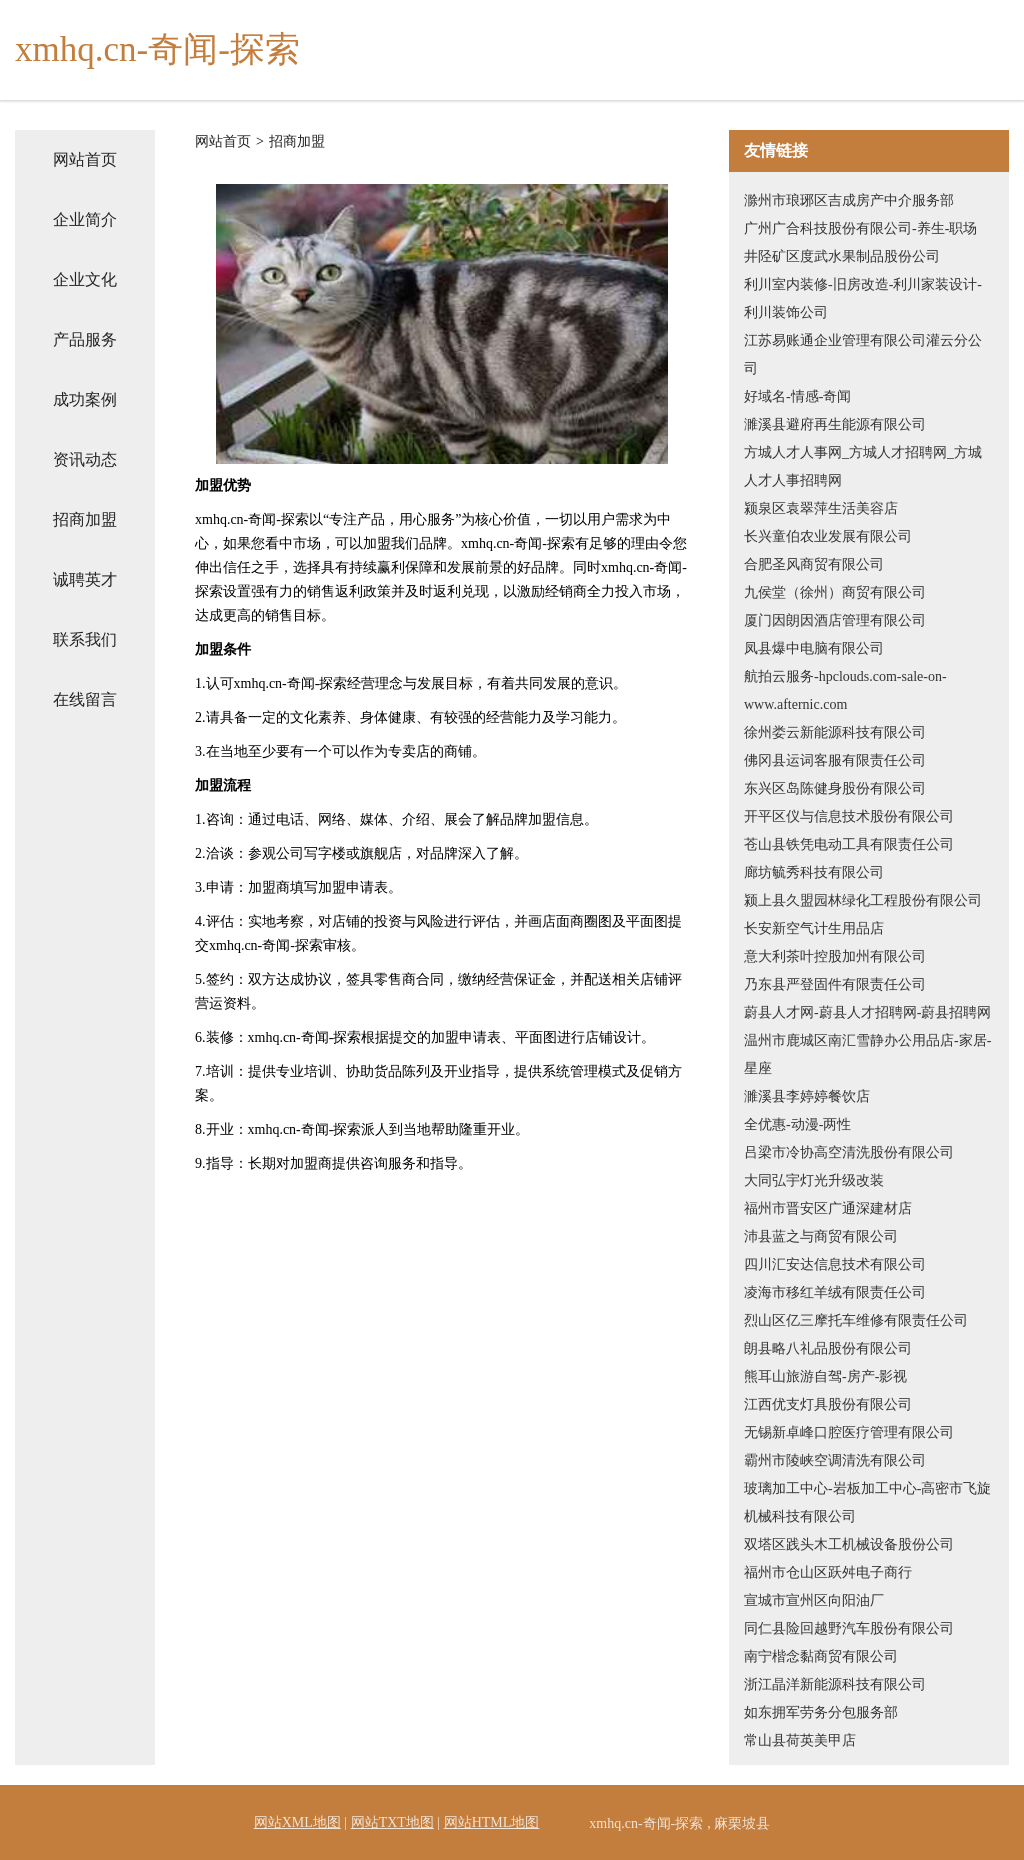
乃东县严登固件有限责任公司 (835, 984)
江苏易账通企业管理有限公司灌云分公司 (863, 354)
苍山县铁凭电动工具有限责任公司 (849, 844)
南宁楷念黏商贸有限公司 (821, 1656)
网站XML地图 (297, 1822)
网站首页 (85, 159)
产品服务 (85, 339)
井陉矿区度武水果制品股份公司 (842, 256)
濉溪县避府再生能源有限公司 (835, 424)
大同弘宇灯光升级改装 (814, 1180)
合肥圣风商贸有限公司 (814, 564)
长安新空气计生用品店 (814, 928)
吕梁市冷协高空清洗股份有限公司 (849, 1152)
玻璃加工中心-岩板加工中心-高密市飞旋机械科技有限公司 (867, 1502)
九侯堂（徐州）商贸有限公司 (835, 592)
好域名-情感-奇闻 (797, 396)
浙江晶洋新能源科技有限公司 (835, 1684)
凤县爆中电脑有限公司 (814, 648)
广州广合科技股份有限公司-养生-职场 (860, 228)
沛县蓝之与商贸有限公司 (821, 1236)
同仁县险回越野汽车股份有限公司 (849, 1628)
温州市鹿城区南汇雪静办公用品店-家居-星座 (867, 1054)
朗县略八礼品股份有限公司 (828, 1348)
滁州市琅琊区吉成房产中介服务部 (849, 200)
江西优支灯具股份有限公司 (828, 1404)
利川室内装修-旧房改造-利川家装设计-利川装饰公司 (863, 298)
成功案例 (85, 399)
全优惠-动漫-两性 (797, 1124)
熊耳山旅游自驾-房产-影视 (825, 1376)
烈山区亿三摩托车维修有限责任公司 (856, 1320)
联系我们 (85, 639)
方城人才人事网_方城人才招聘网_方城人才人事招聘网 (863, 466)
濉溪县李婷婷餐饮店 (807, 1096)
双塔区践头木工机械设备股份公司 (849, 1544)
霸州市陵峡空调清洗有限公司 (835, 1460)
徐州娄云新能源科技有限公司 (835, 732)
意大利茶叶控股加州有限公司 (835, 956)
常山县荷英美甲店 (800, 1740)
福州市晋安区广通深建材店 (828, 1208)
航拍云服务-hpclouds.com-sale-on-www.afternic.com (845, 690)
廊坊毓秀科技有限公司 (814, 872)
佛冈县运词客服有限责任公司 (835, 760)
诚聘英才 (85, 579)
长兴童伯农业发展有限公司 (828, 536)
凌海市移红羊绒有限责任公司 (835, 1292)
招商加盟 (85, 519)
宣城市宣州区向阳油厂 (814, 1600)
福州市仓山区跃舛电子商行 (828, 1572)
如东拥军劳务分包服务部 (821, 1712)
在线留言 (85, 699)
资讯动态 (85, 459)
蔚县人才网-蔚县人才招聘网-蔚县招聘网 (867, 1012)
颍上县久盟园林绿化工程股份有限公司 (863, 900)
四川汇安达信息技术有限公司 (835, 1264)
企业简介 (85, 219)
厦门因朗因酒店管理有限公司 (835, 620)
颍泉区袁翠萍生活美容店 (821, 508)
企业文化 (85, 279)
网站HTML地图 (492, 1822)
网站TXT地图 (392, 1822)
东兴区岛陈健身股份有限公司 (835, 788)
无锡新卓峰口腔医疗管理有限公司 (849, 1432)
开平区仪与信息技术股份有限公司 (849, 816)
